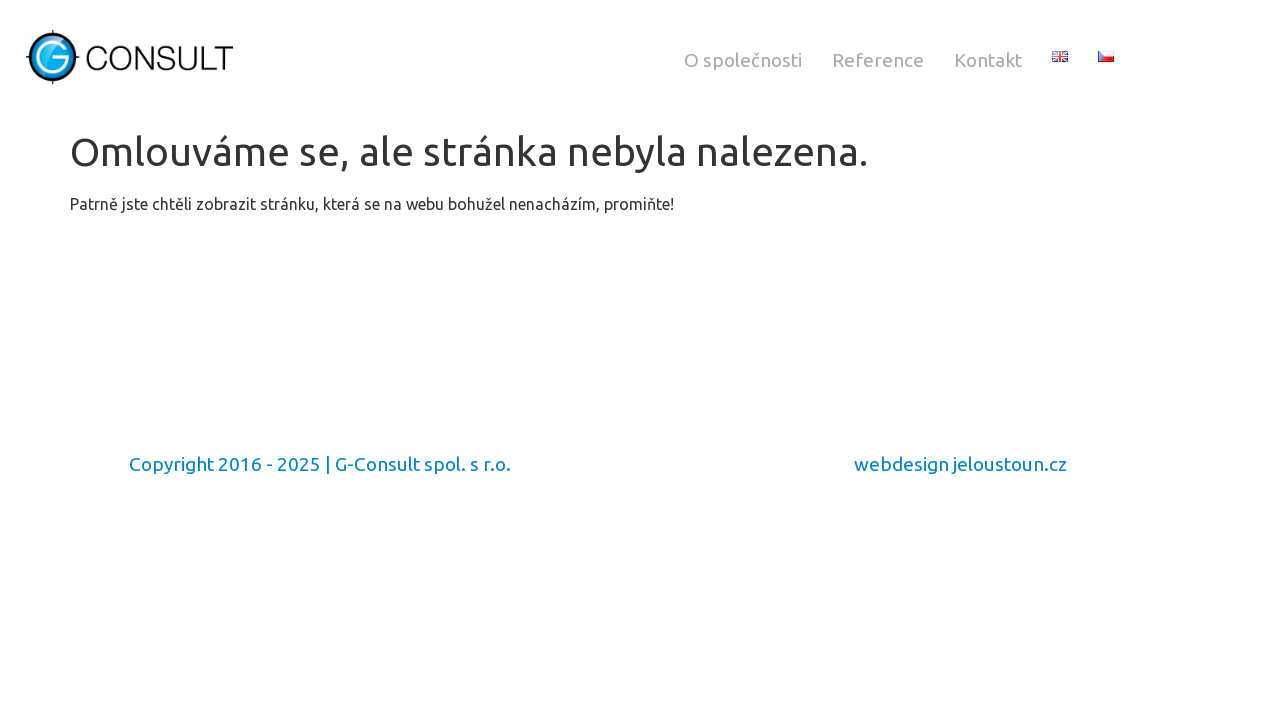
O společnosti (743, 60)
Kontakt (988, 60)
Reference (878, 60)
